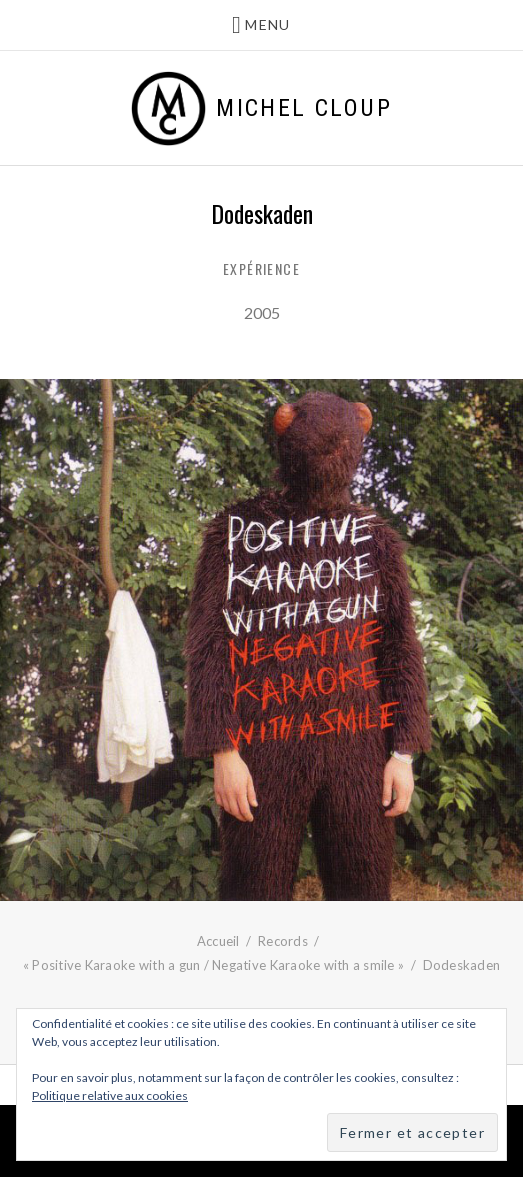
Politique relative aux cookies (110, 1095)
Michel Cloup (304, 108)
